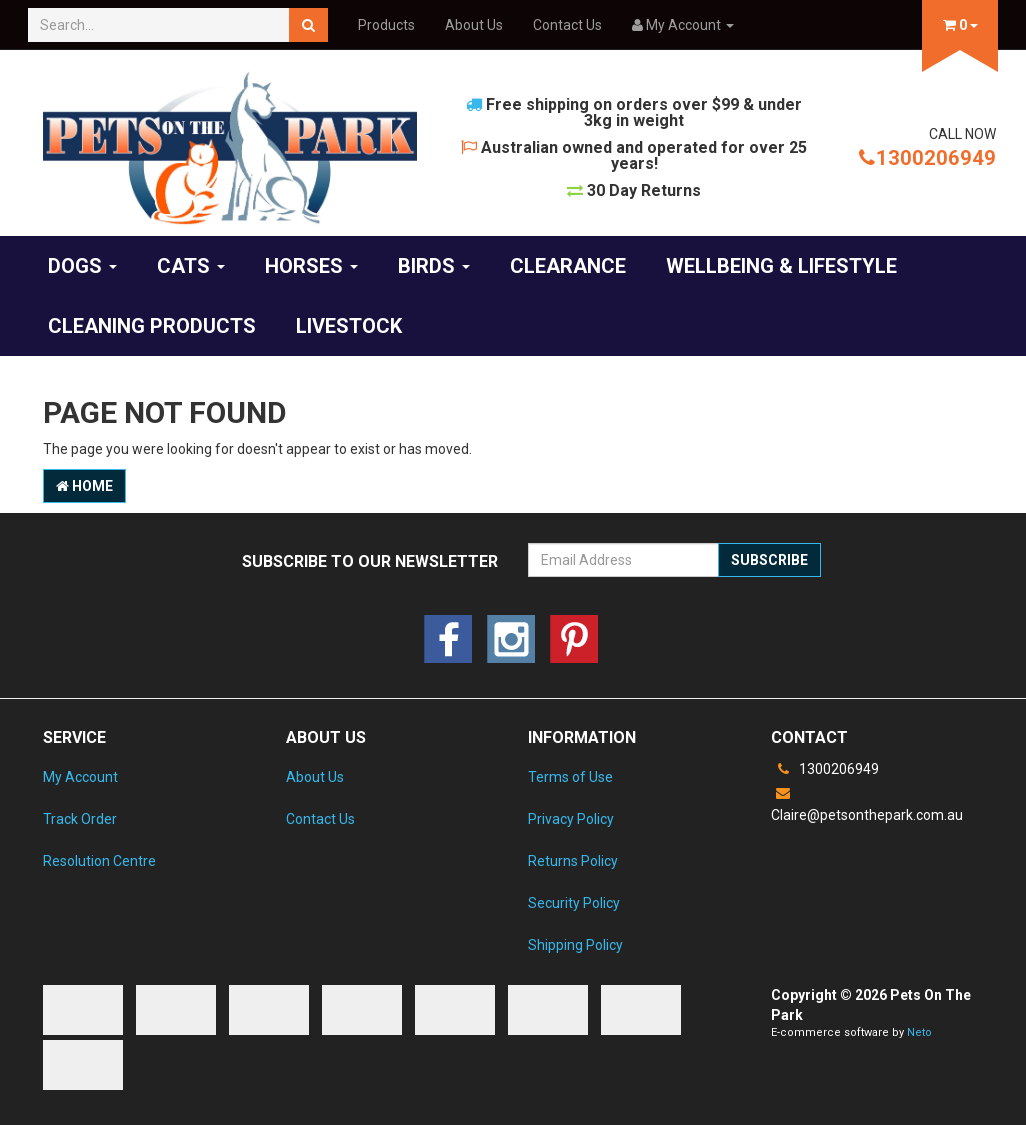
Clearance (568, 266)
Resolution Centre (99, 861)
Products (386, 25)
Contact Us (567, 25)
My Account (80, 777)
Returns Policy (573, 861)
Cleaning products (152, 326)
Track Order (80, 819)
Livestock (349, 326)
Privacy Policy (571, 819)
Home (84, 486)
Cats (191, 266)
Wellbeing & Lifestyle (781, 266)
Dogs (82, 266)
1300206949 (927, 158)
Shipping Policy (575, 945)
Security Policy (574, 903)
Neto (919, 1032)
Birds (434, 266)
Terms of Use (570, 777)
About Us (474, 25)
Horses (311, 266)
